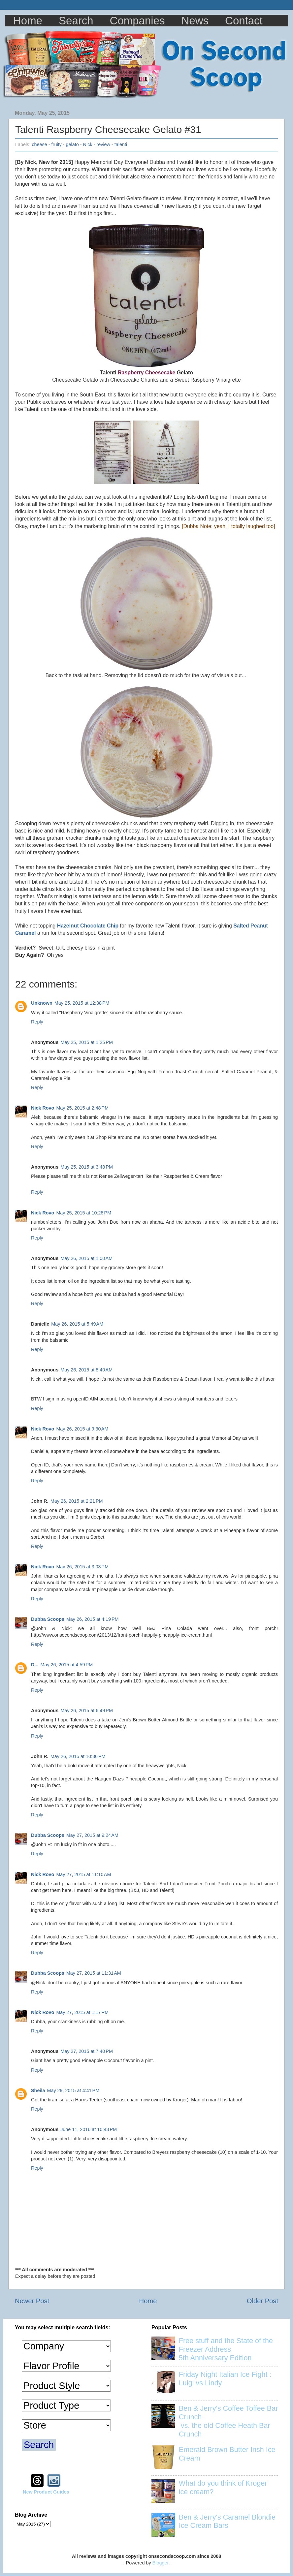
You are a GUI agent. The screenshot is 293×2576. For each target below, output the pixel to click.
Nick (87, 144)
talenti (120, 144)
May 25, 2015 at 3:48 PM (86, 1167)
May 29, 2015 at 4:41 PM (73, 2090)
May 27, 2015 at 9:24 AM (92, 1835)
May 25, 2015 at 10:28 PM (83, 1212)
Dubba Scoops (47, 1619)
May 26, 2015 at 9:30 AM (82, 1428)
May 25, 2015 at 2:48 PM (82, 1108)
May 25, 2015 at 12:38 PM (82, 1003)
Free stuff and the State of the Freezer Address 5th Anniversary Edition (226, 2349)
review (103, 144)
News (195, 20)
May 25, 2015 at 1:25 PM (86, 1042)
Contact (244, 20)
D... (34, 1664)
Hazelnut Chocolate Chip (87, 925)
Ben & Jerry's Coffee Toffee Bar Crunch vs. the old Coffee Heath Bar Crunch (228, 2421)
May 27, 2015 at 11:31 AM (93, 1973)
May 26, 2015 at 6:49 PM (86, 1710)
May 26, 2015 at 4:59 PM (66, 1664)
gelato (72, 144)
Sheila (38, 2090)
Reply (37, 1021)
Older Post (262, 2301)
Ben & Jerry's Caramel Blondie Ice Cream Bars (227, 2521)
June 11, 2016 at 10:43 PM (88, 2129)
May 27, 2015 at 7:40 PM (86, 2051)
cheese (39, 144)
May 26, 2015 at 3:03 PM (82, 1566)
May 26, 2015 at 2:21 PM (76, 1501)
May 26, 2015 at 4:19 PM (92, 1619)
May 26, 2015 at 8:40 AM (86, 1369)
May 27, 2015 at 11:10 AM (83, 1874)
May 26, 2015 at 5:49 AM (77, 1324)
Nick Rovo (42, 1108)
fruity (56, 144)
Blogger (160, 2562)
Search (76, 20)
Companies (137, 20)
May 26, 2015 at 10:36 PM (78, 1756)
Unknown (41, 1003)
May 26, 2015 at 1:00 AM (86, 1258)
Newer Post (32, 2301)
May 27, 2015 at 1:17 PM (82, 2012)
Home (27, 20)
